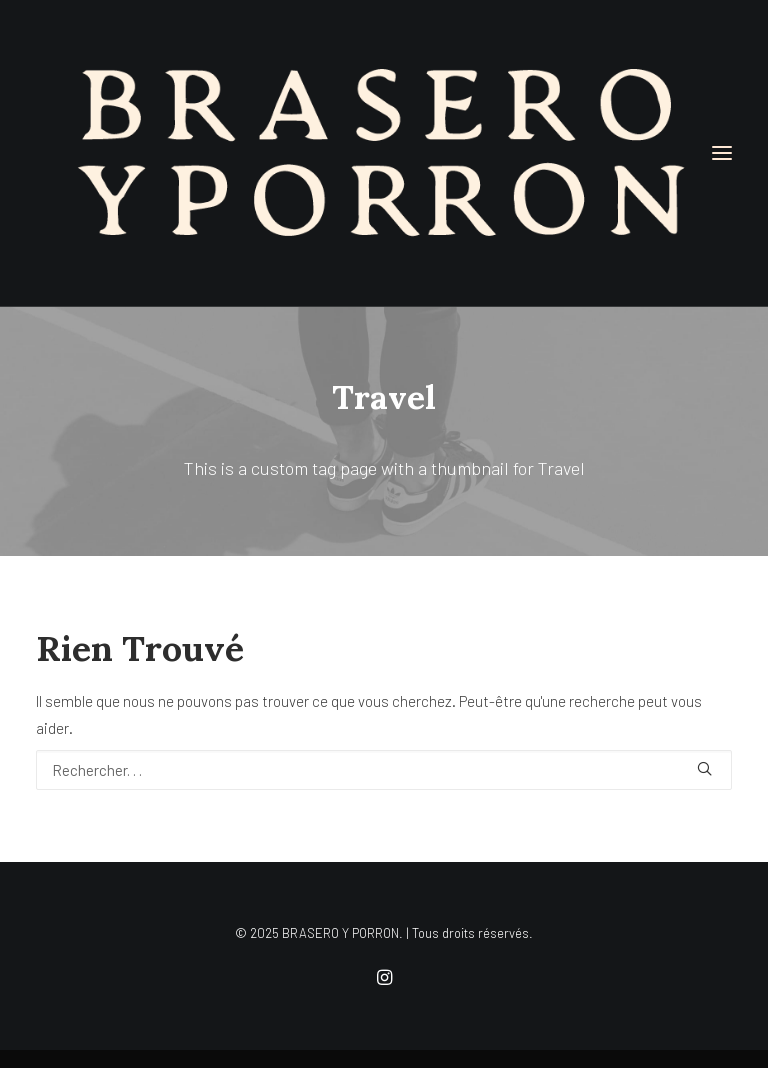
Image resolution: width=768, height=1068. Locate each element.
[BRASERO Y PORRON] (384, 153)
